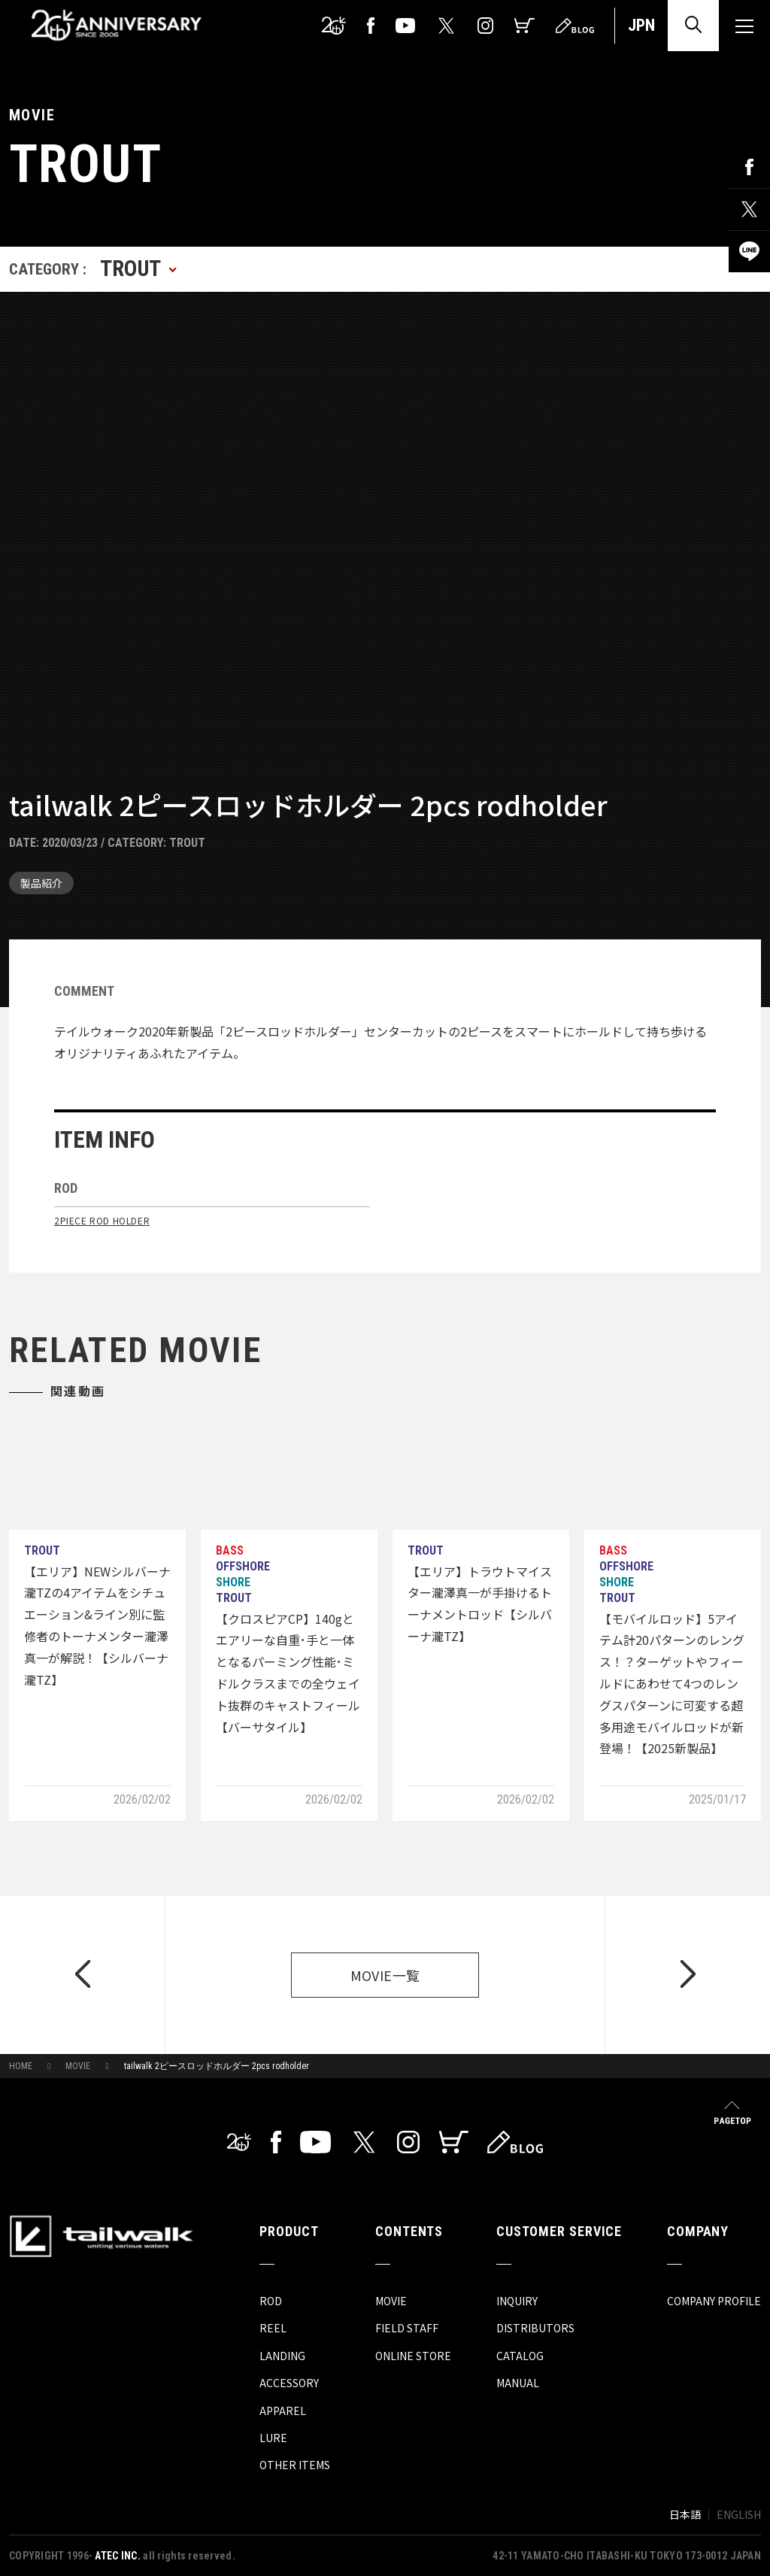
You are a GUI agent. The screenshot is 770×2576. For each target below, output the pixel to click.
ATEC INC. (118, 2556)
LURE (273, 2437)
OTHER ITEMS (294, 2464)
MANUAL (517, 2382)
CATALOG (520, 2355)
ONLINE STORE (413, 2355)
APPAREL (282, 2410)
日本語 (685, 2514)
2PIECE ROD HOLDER (102, 1220)
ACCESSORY (289, 2382)
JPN (641, 25)
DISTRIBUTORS (535, 2327)
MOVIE (77, 2066)
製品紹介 (41, 883)
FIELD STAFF (406, 2327)
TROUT (187, 843)
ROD (270, 2300)
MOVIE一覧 (385, 1975)
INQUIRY (517, 2300)
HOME (20, 2066)
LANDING (282, 2355)
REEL (272, 2327)
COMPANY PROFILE (714, 2300)
